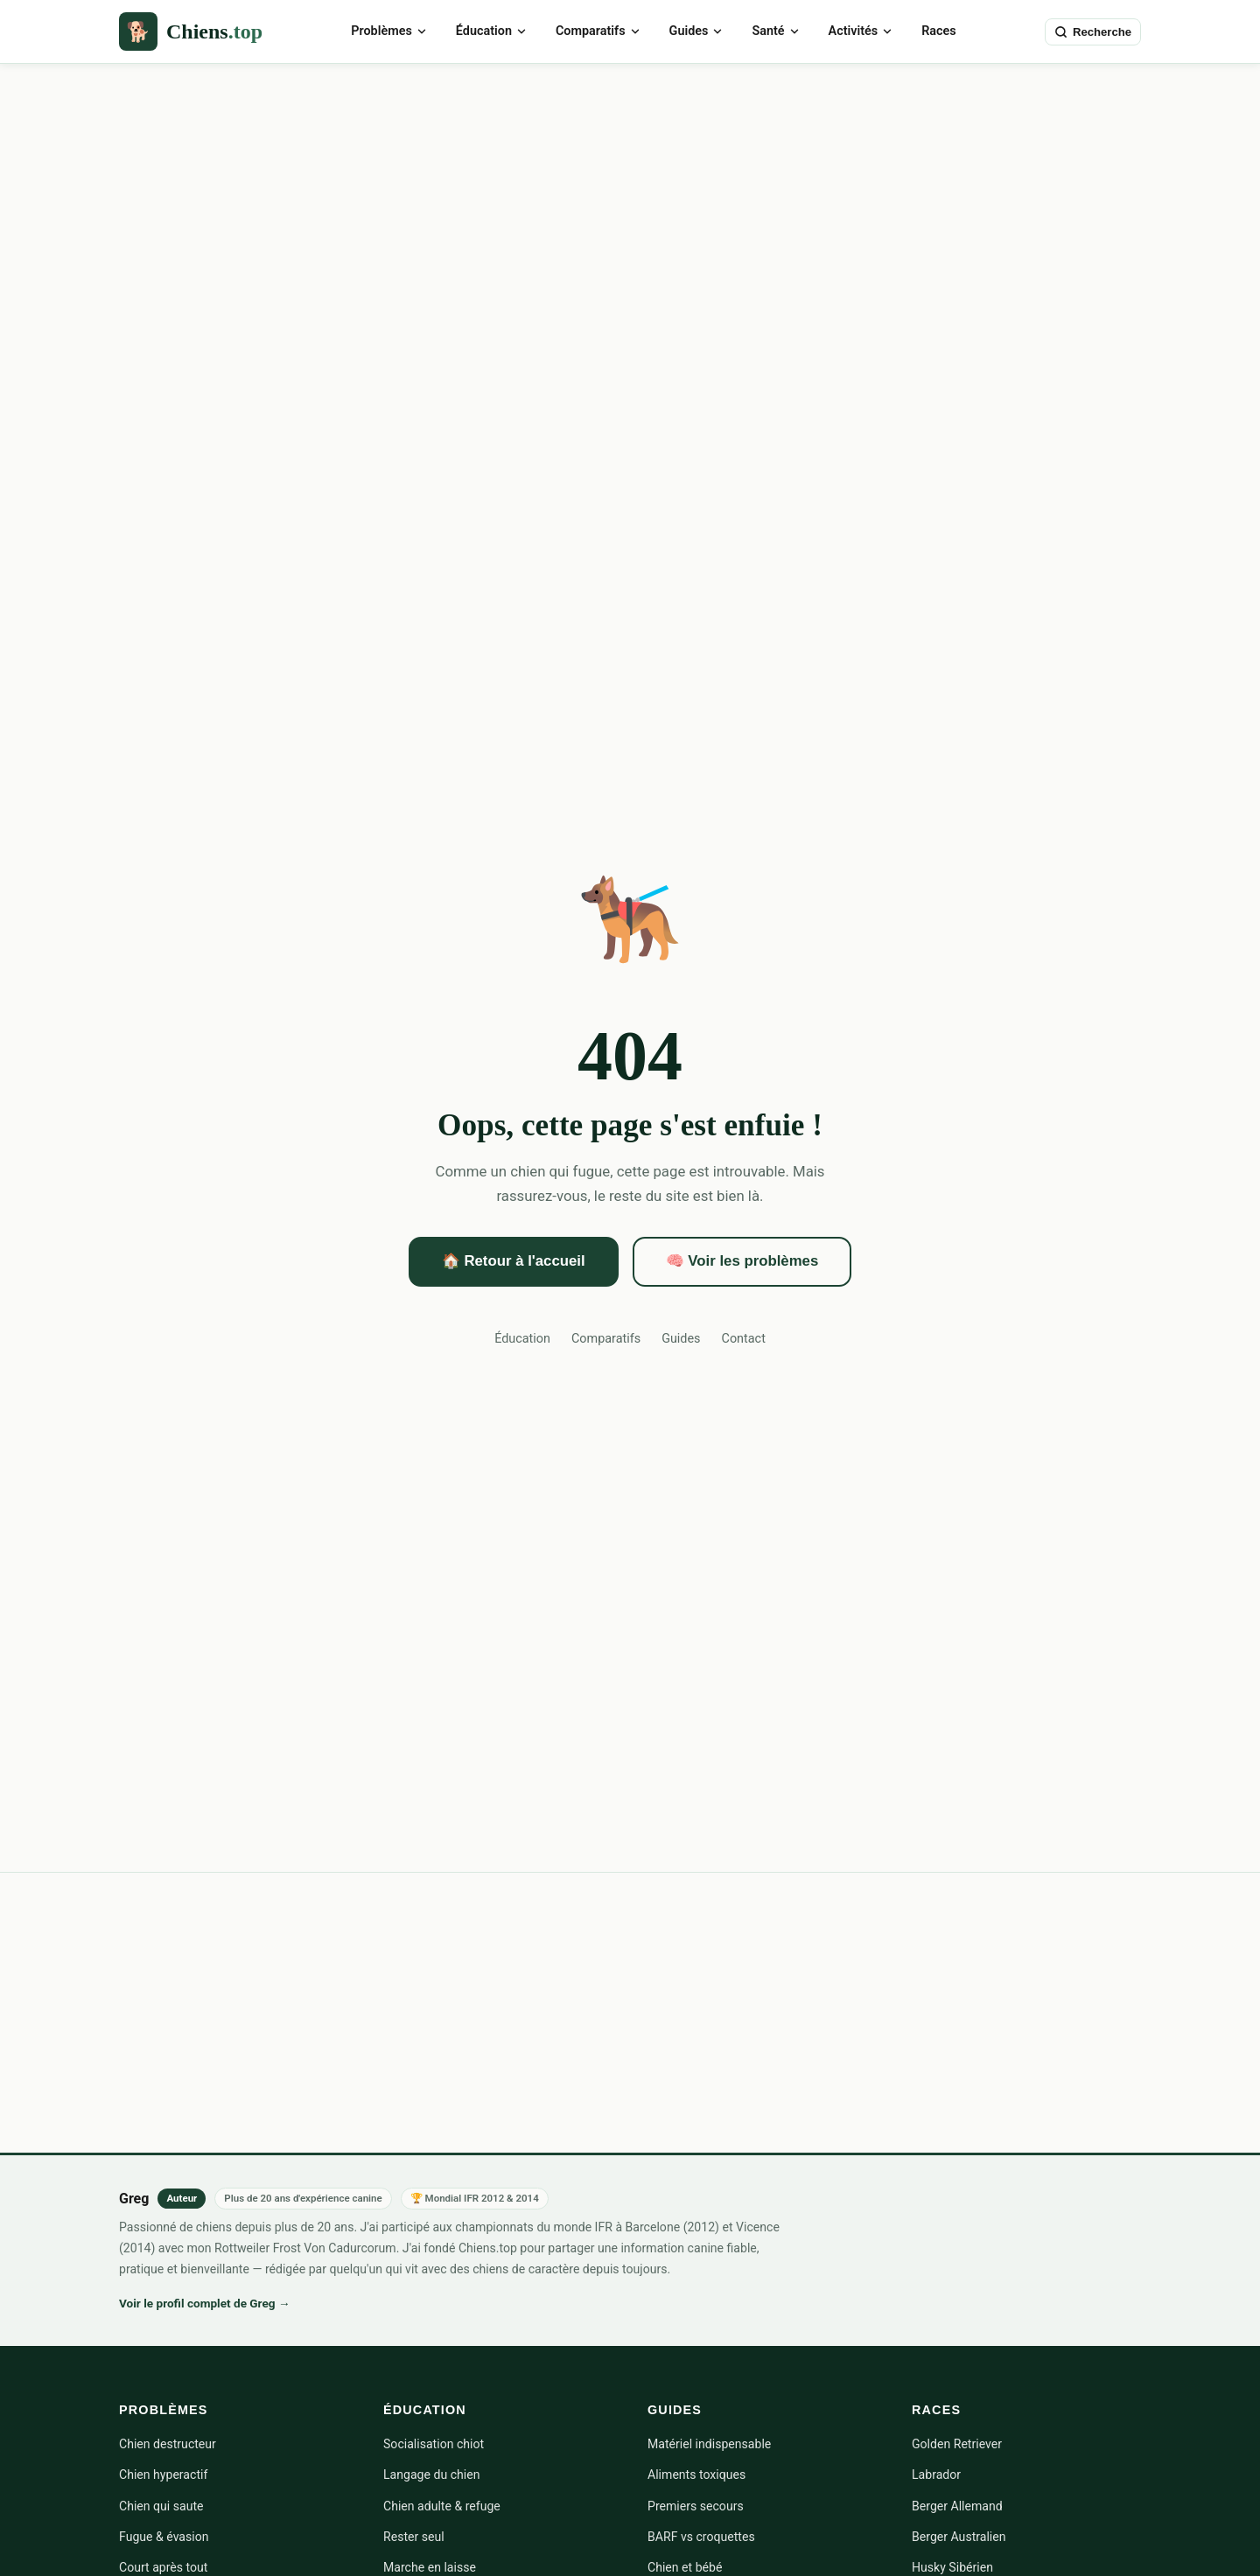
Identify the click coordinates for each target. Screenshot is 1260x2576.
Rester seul (413, 2537)
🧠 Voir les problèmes (742, 1261)
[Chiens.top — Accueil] (190, 31)
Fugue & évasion (164, 2537)
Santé (776, 31)
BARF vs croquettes (701, 2537)
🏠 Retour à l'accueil (513, 1261)
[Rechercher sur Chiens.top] (1093, 31)
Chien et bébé (685, 2567)
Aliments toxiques (697, 2475)
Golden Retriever (957, 2444)
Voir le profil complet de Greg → (204, 2303)
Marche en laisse (429, 2567)
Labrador (936, 2475)
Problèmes (389, 31)
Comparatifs (598, 31)
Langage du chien (431, 2475)
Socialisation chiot (433, 2444)
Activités (861, 31)
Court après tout (163, 2567)
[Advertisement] (630, 195)
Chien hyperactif (163, 2475)
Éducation (492, 31)
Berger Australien (959, 2537)
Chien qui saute (161, 2506)
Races (938, 31)
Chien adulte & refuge (441, 2506)
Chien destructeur (167, 2444)
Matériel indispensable (709, 2444)
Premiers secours (696, 2506)
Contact (744, 1338)
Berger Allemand (957, 2506)
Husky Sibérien (952, 2567)
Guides (696, 31)
